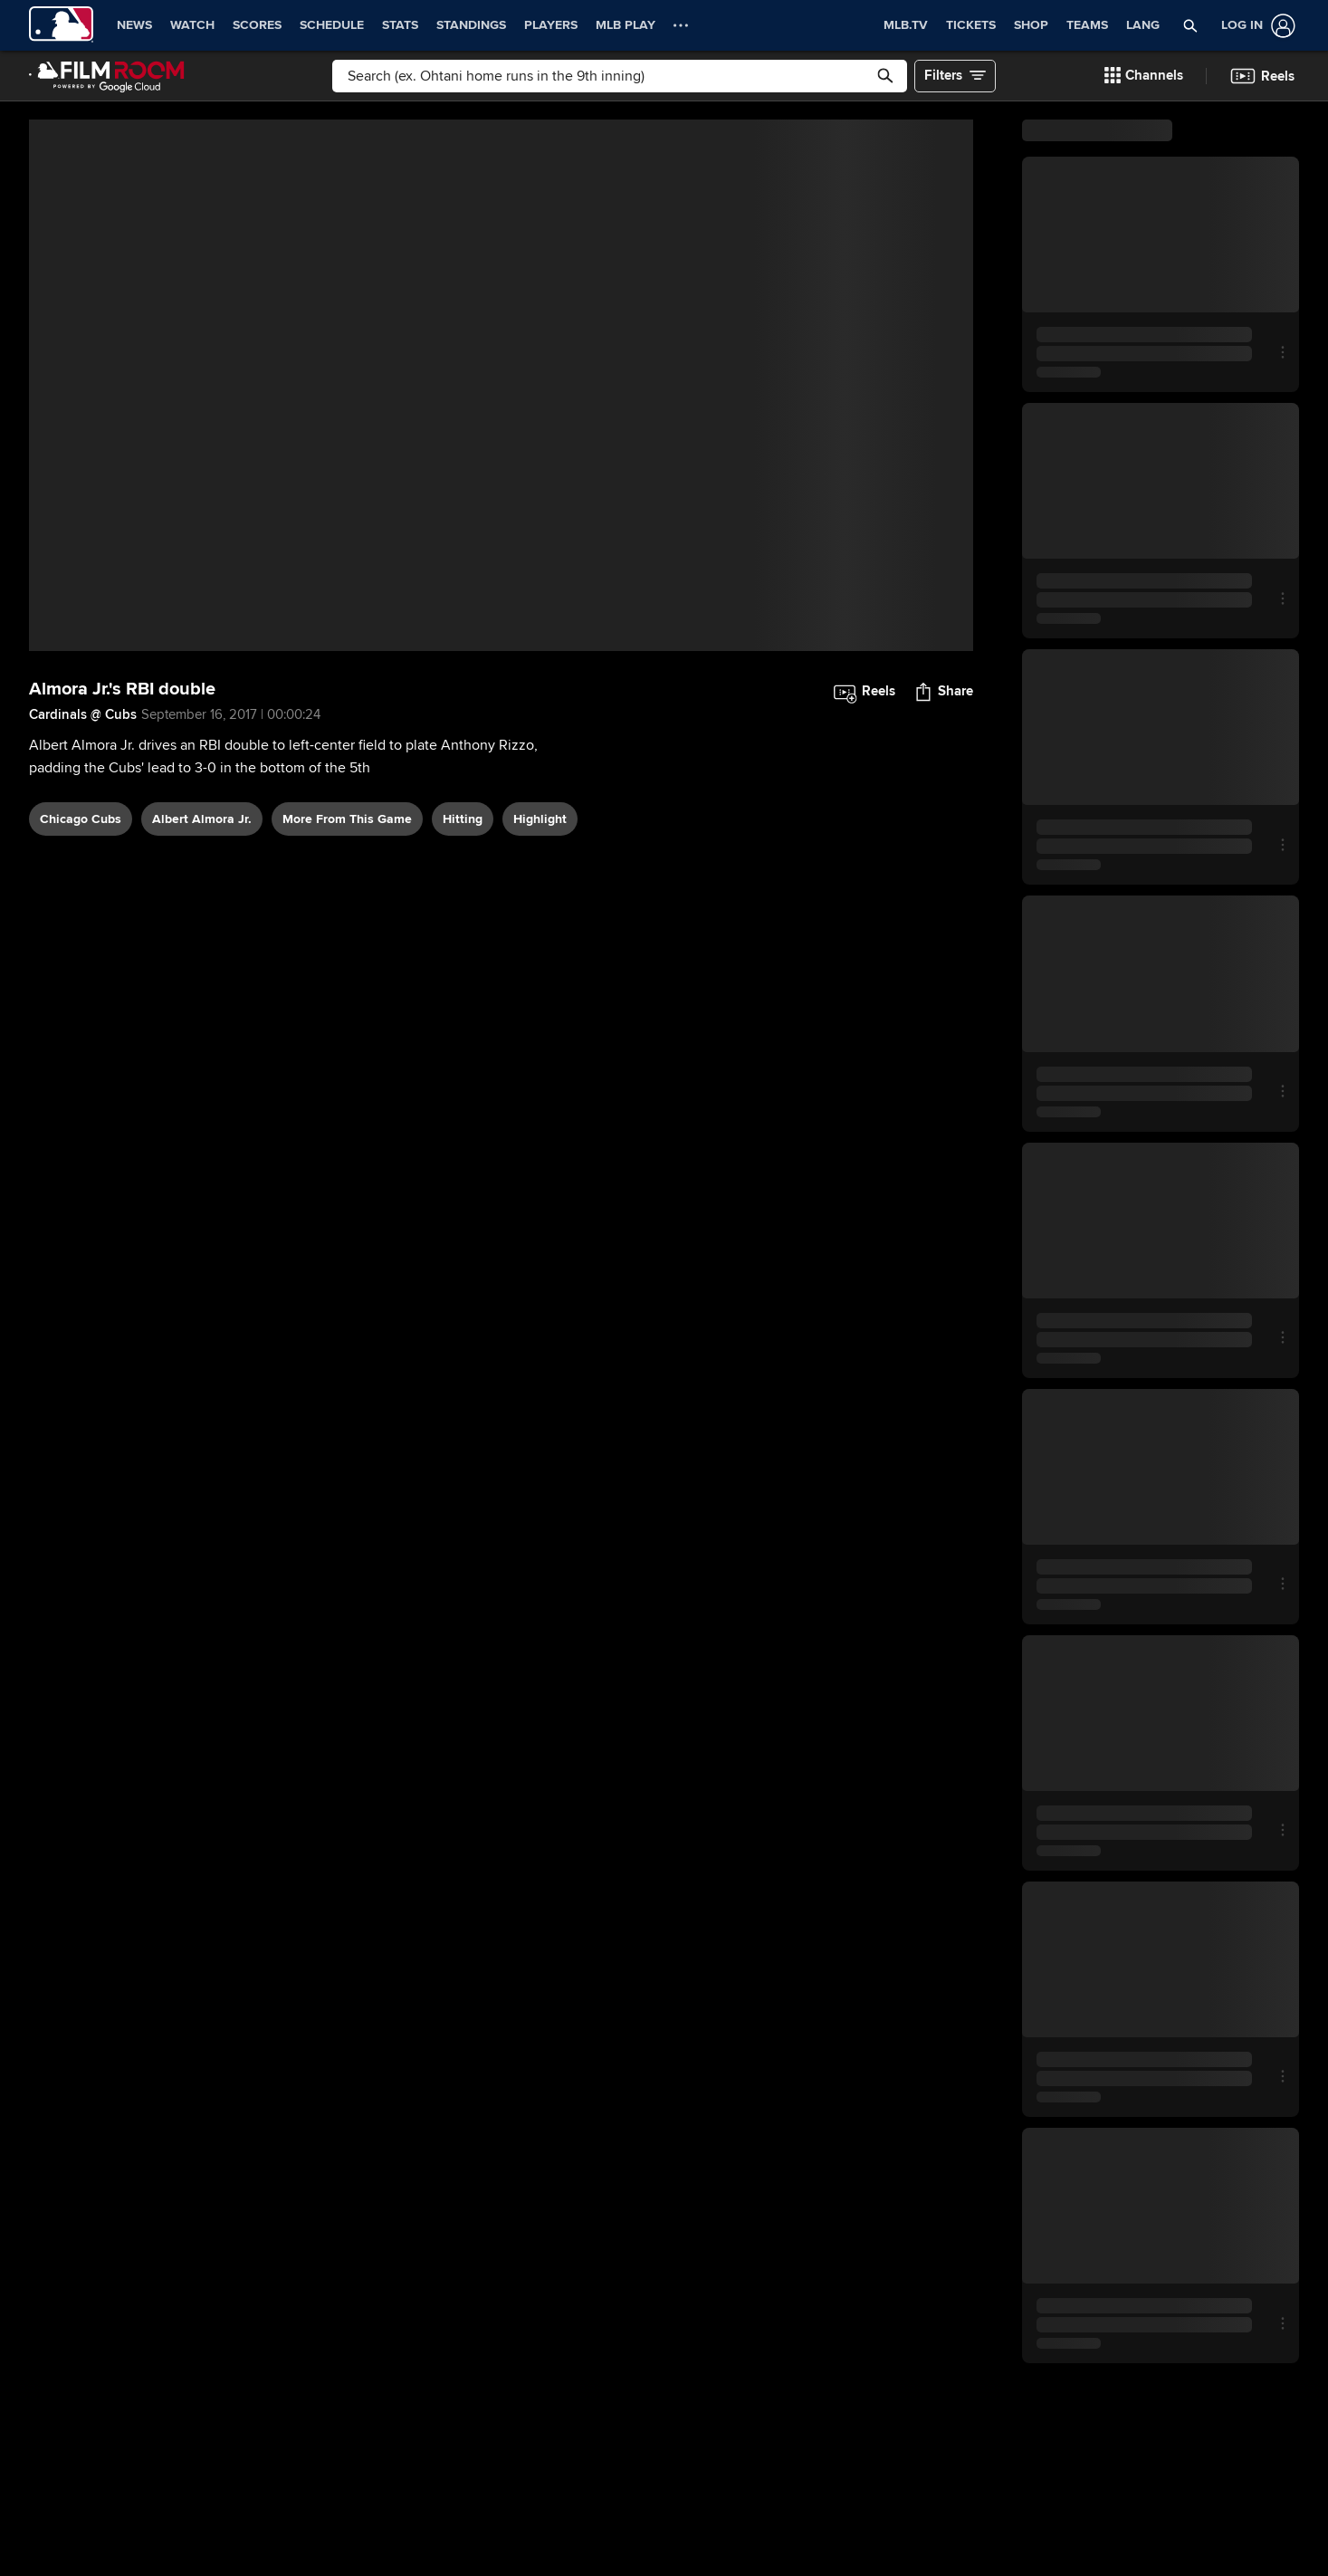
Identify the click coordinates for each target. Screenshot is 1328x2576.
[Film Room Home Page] (107, 76)
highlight (540, 819)
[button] (1190, 25)
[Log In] (1254, 26)
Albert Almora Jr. (202, 819)
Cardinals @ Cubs (83, 714)
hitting (462, 819)
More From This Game (347, 819)
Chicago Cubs (80, 819)
